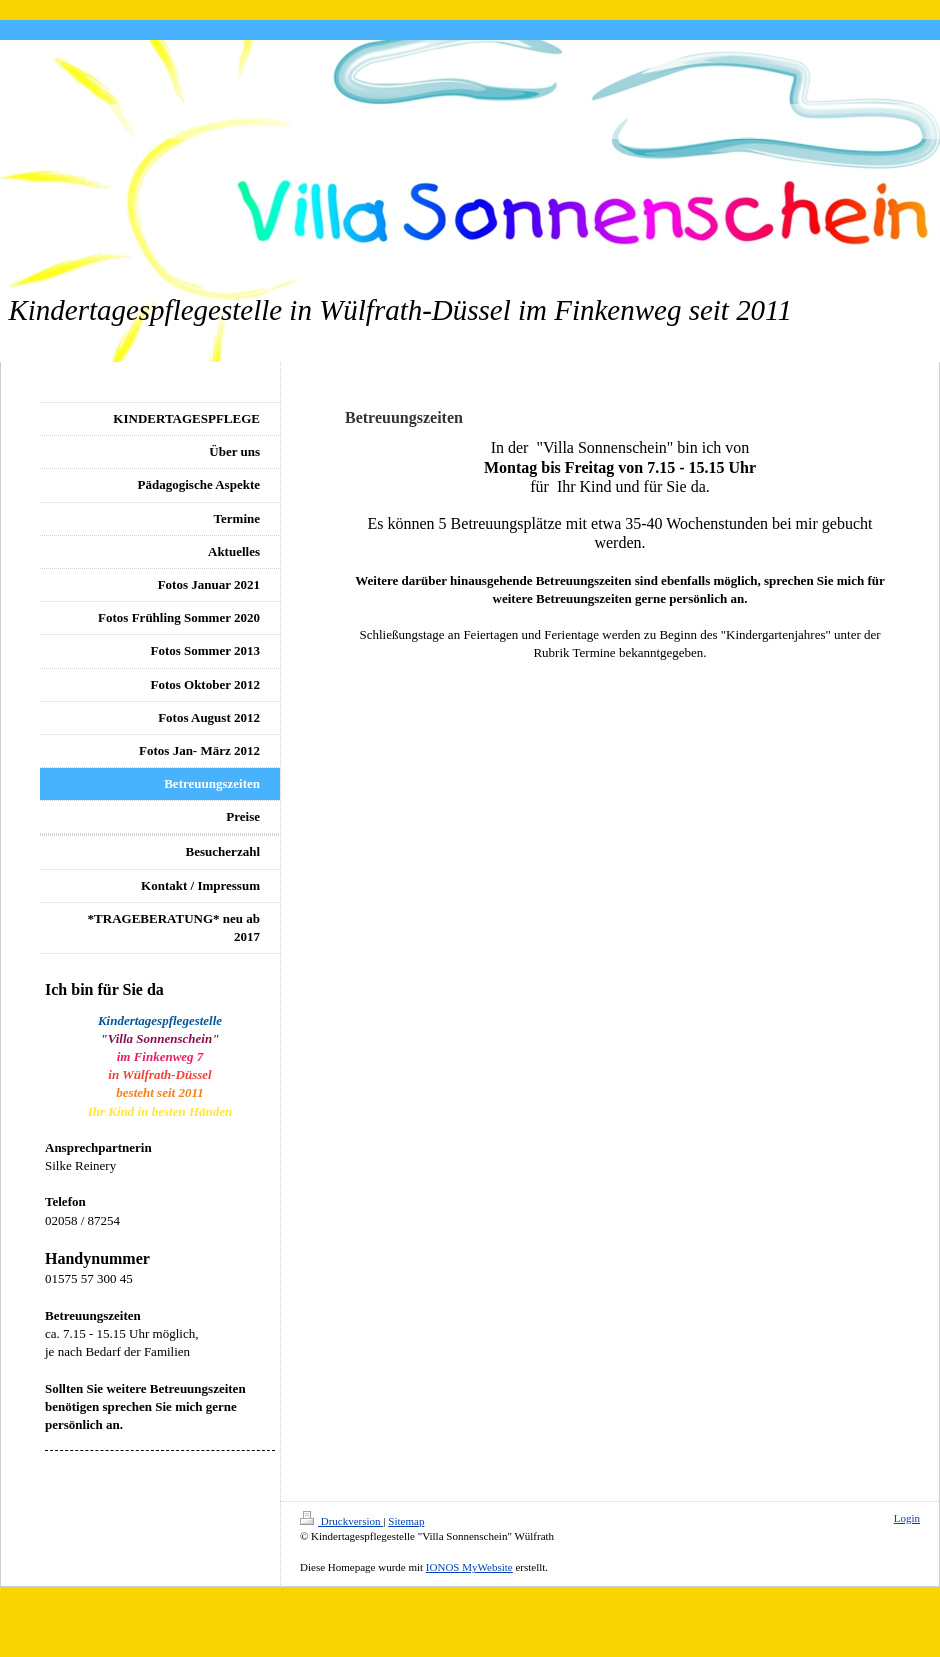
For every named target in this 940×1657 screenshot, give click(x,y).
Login (907, 1518)
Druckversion (341, 1521)
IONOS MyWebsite (469, 1567)
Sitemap (406, 1521)
